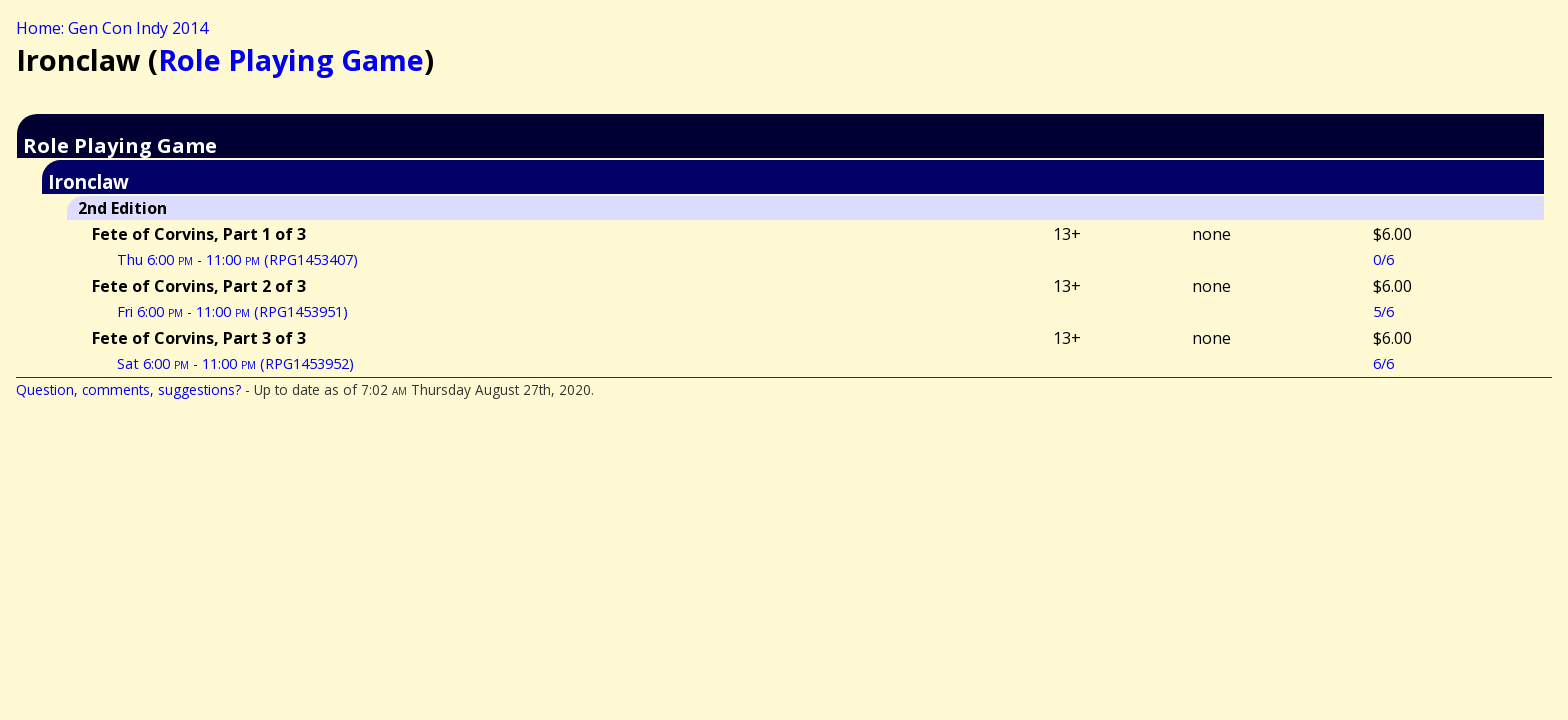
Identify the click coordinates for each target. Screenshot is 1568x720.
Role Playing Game (291, 59)
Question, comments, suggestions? (128, 389)
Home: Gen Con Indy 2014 (112, 28)
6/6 (1383, 363)
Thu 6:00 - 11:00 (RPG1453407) (237, 259)
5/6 (1383, 311)
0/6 (1383, 259)
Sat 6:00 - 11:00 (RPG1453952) (235, 363)
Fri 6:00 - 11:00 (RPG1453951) (232, 311)
